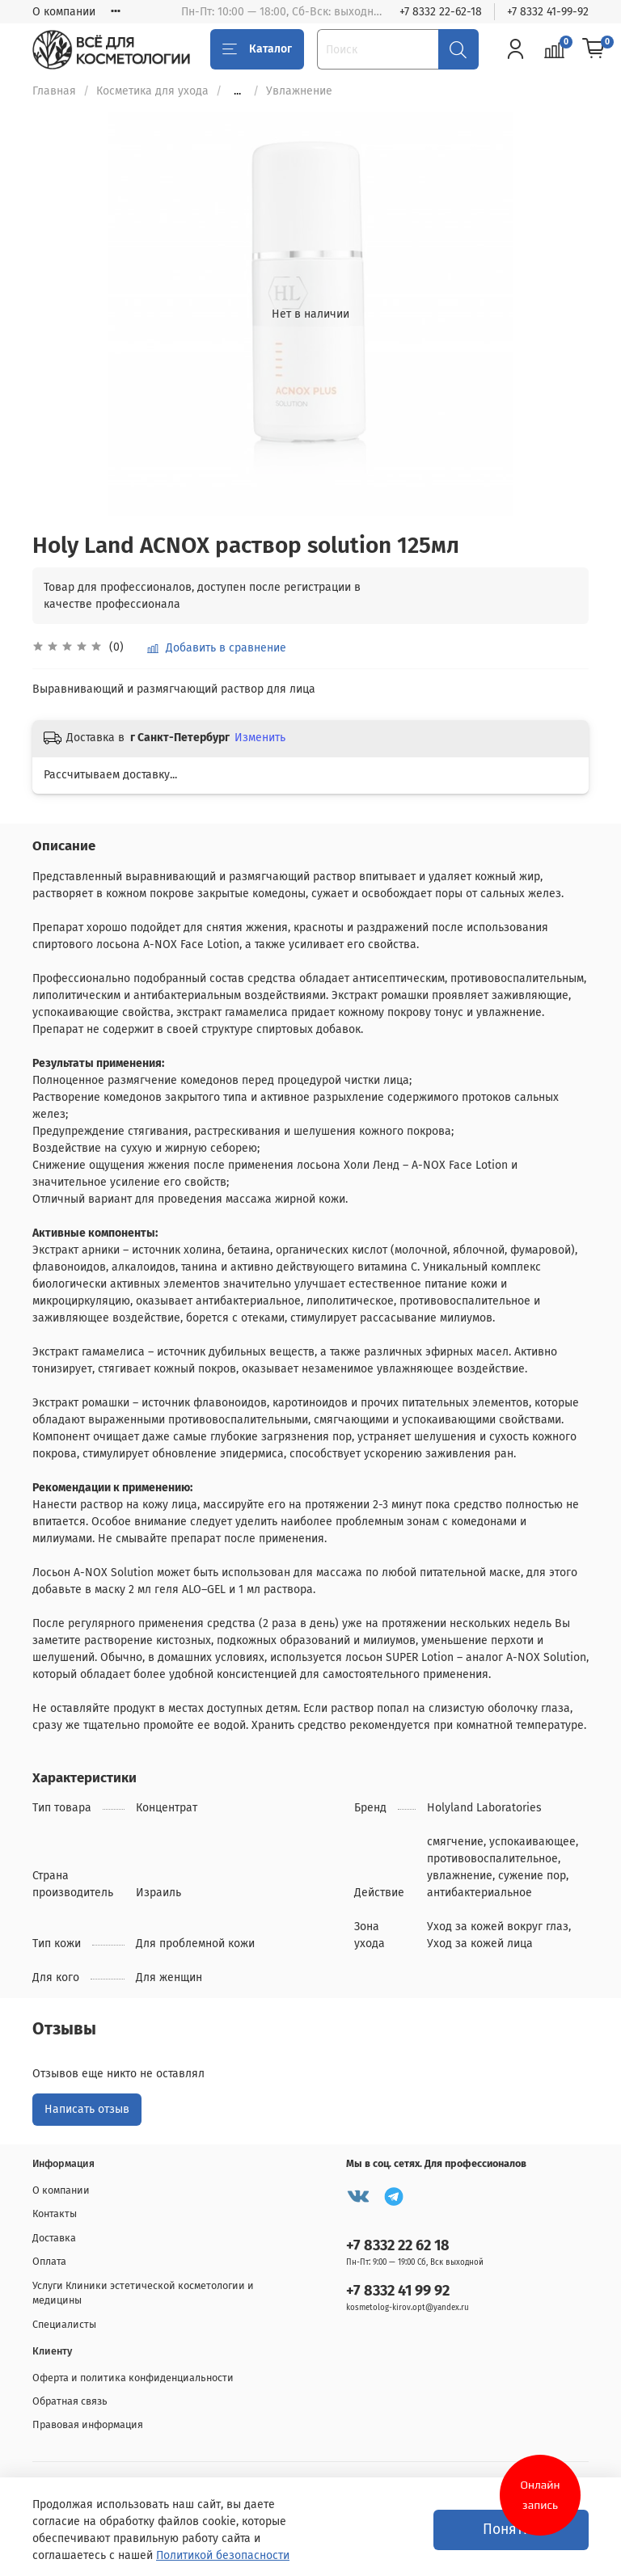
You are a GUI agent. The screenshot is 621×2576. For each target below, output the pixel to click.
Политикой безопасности (222, 2555)
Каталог (257, 49)
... (237, 91)
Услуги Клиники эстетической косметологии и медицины (143, 2293)
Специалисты (64, 2324)
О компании (63, 12)
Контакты (54, 2213)
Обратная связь (70, 2401)
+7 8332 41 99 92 (398, 2291)
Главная (54, 91)
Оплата (49, 2261)
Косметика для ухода (152, 91)
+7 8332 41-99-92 (548, 12)
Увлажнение (299, 91)
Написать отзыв (86, 2109)
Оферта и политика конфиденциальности (133, 2378)
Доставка (54, 2238)
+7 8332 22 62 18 (398, 2245)
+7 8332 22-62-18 (440, 12)
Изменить (259, 737)
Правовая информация (87, 2424)
